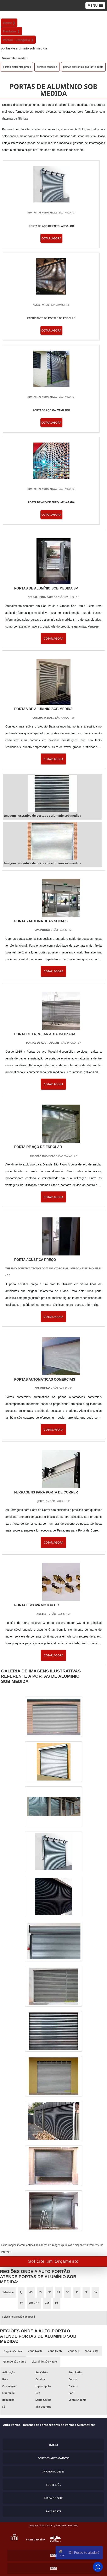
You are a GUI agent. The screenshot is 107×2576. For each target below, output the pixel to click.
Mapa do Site (53, 2498)
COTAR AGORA (51, 330)
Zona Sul (73, 2351)
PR (58, 2292)
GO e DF (34, 2303)
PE (86, 2292)
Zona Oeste (55, 2351)
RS (76, 2292)
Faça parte (53, 2511)
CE (21, 2303)
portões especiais (47, 67)
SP (49, 2292)
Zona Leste (91, 2351)
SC (67, 2292)
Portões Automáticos (53, 2458)
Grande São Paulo (14, 2361)
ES (40, 2292)
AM (47, 2303)
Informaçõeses (53, 2471)
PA (56, 2303)
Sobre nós (53, 2485)
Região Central (13, 2351)
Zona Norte (35, 2351)
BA (95, 2292)
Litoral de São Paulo (44, 2361)
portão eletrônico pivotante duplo (83, 67)
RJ (21, 2292)
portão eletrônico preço (17, 67)
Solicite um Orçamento (53, 2261)
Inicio (53, 2445)
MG (31, 2292)
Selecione (8, 2292)
